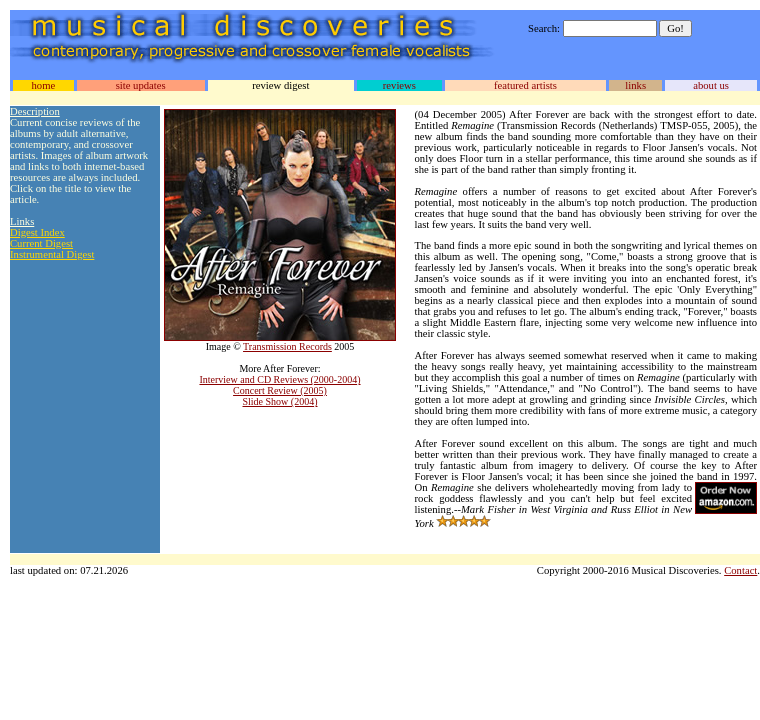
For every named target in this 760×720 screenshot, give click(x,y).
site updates (141, 85)
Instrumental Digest (52, 254)
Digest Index (37, 232)
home (43, 85)
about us (711, 85)
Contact (740, 570)
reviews (399, 85)
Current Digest (41, 243)
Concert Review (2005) (280, 390)
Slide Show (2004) (280, 401)
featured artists (525, 85)
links (635, 85)
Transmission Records (287, 346)
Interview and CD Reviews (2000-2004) (279, 379)
